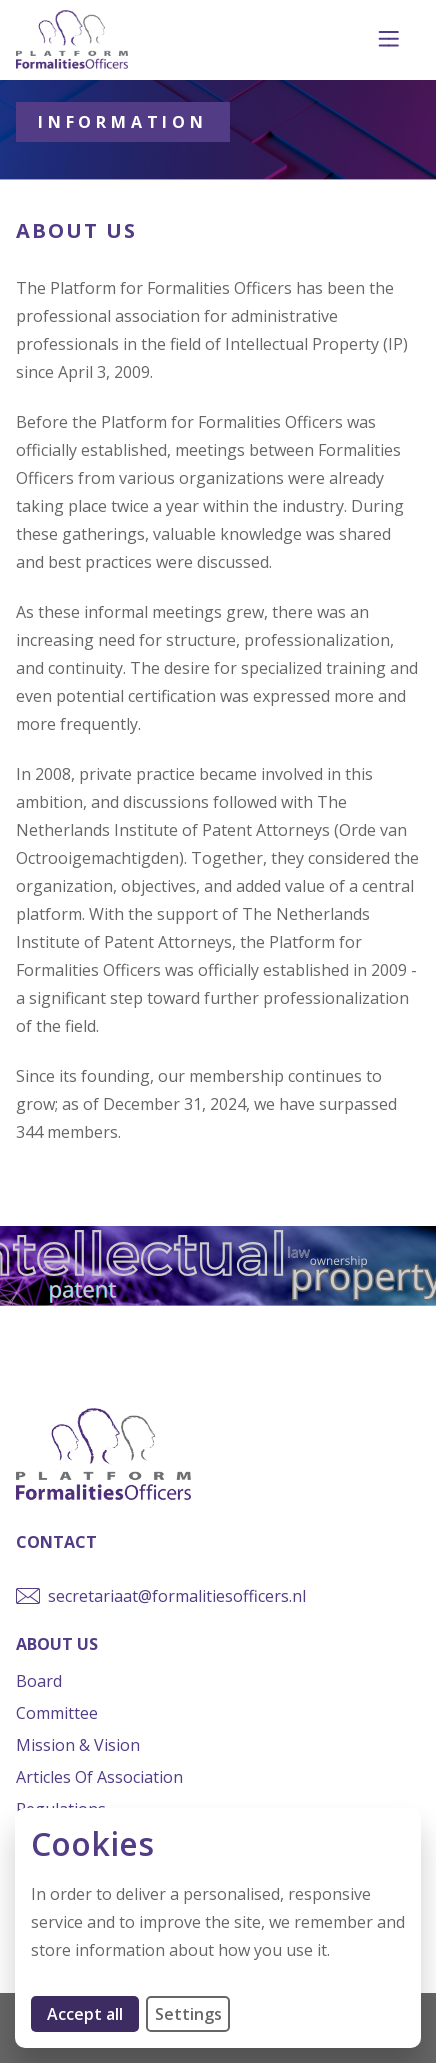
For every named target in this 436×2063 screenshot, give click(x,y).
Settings (188, 2014)
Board (39, 1681)
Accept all (93, 2013)
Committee (57, 1713)
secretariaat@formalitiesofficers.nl (177, 1596)
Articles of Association (99, 1777)
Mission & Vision (78, 1745)
